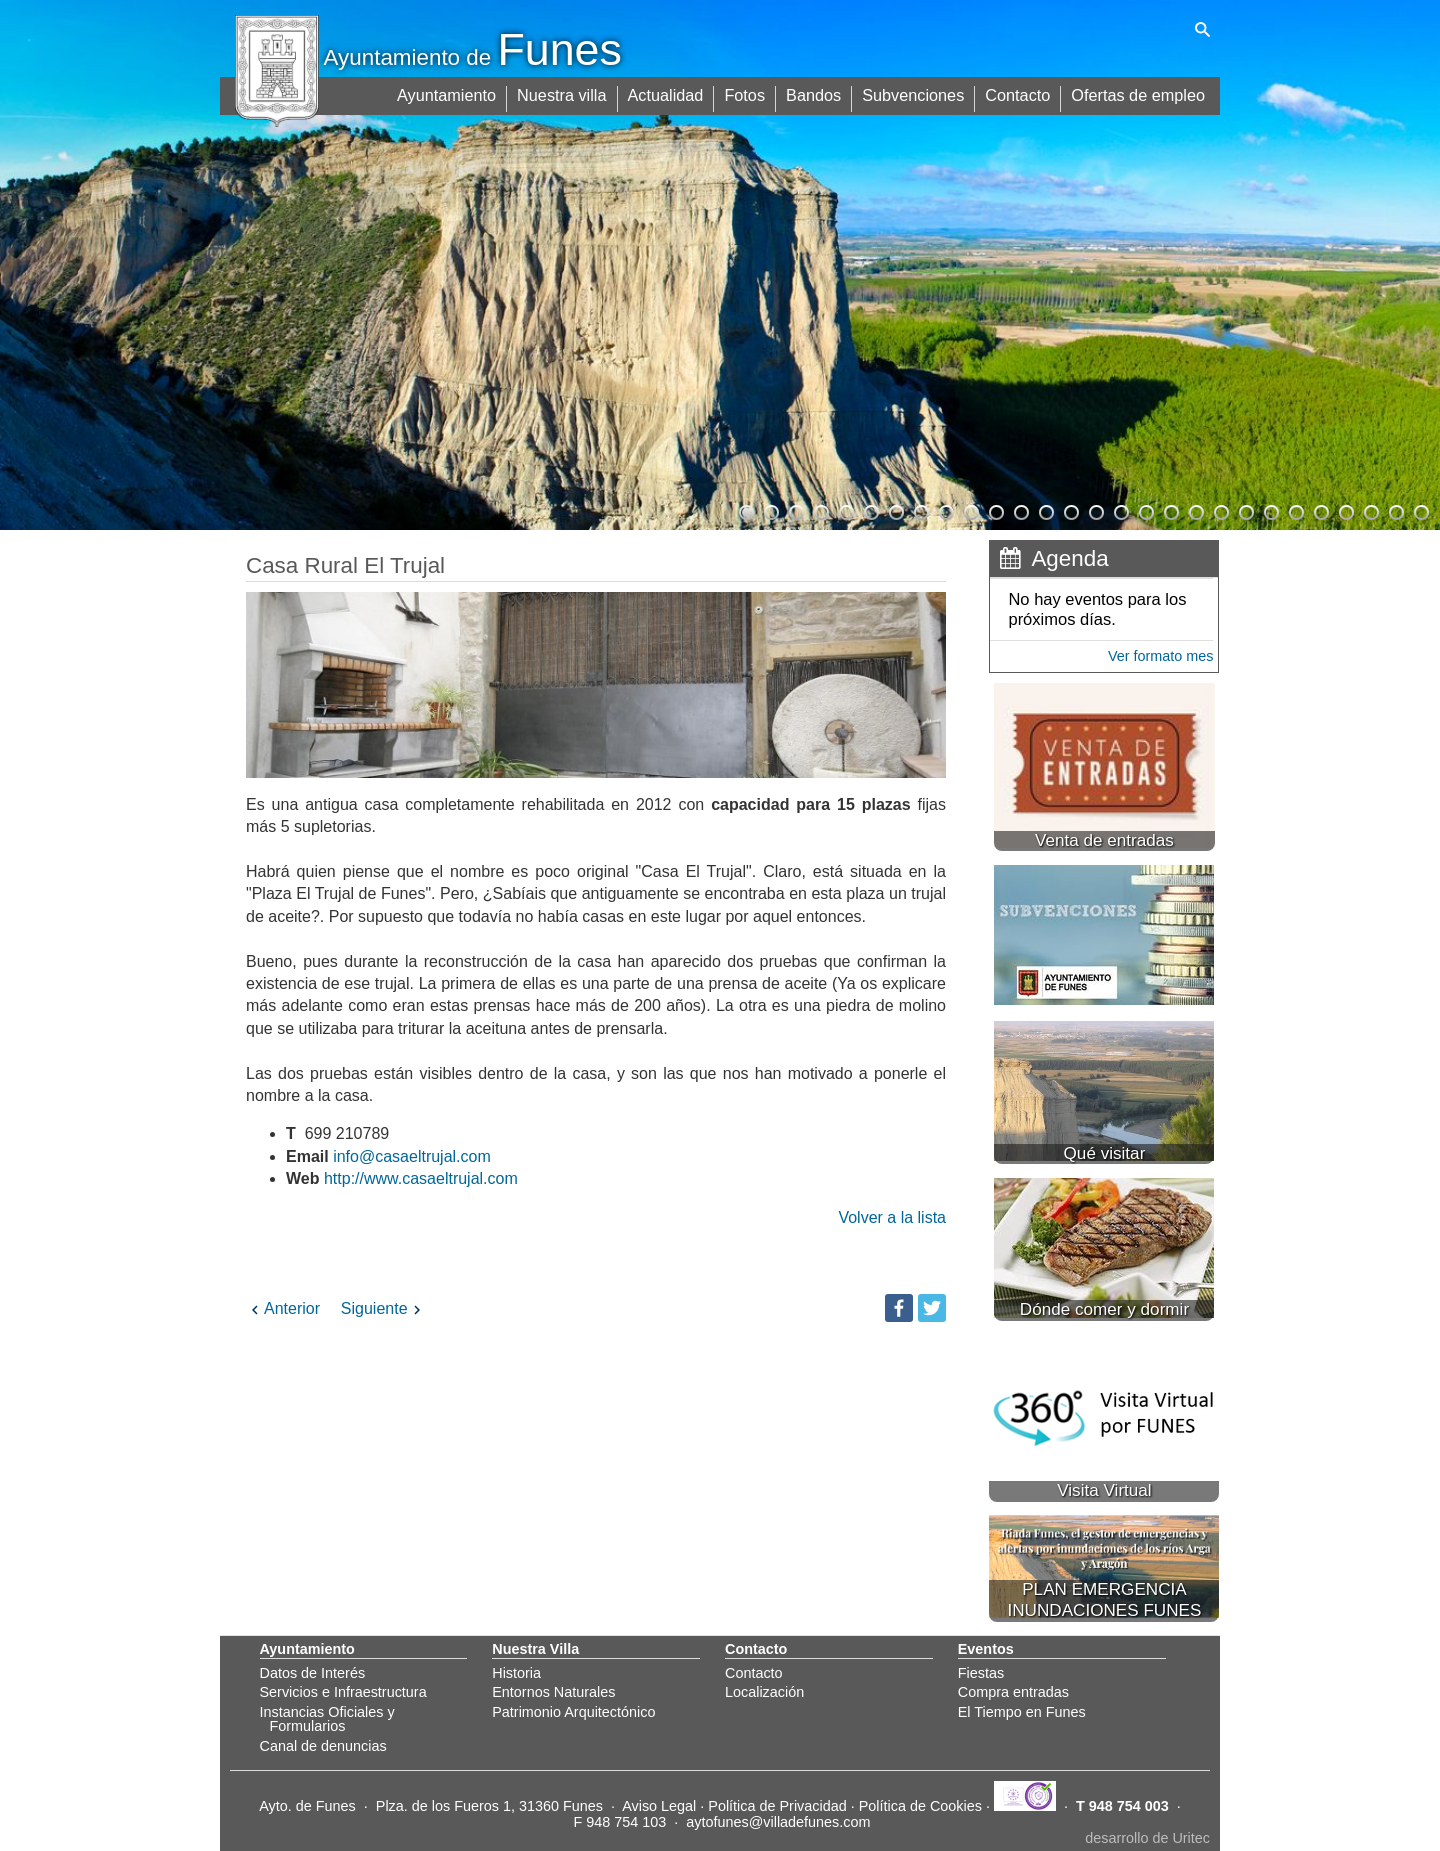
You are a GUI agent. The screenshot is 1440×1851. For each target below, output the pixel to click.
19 (1195, 510)
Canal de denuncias (323, 1746)
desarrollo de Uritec (1147, 1838)
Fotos (751, 92)
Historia (516, 1673)
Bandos (819, 92)
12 (1020, 510)
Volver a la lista (892, 1217)
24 (1320, 510)
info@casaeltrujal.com (412, 1156)
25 (1345, 510)
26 (1370, 510)
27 (1395, 510)
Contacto (1020, 92)
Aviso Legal (659, 1806)
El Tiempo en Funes (1022, 1712)
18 (1170, 510)
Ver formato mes (1161, 656)
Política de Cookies (920, 1806)
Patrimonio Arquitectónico (573, 1712)
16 (1120, 510)
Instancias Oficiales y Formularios (327, 1719)
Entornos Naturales (553, 1692)
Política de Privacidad (777, 1806)
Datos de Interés (313, 1673)
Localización (764, 1692)
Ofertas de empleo (1139, 92)
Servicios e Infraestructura (343, 1692)
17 (1145, 510)
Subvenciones (917, 92)
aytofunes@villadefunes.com (778, 1822)
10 (970, 510)
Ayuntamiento (456, 92)
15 (1095, 510)
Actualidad (672, 92)
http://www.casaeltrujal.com (421, 1178)
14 (1070, 510)
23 (1295, 510)
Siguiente (383, 1308)
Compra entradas (1013, 1692)
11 (995, 510)
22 (1270, 510)
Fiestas (981, 1673)
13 (1045, 510)
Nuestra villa (570, 92)
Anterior (283, 1308)
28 (1420, 510)
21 (1245, 510)
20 (1220, 510)
